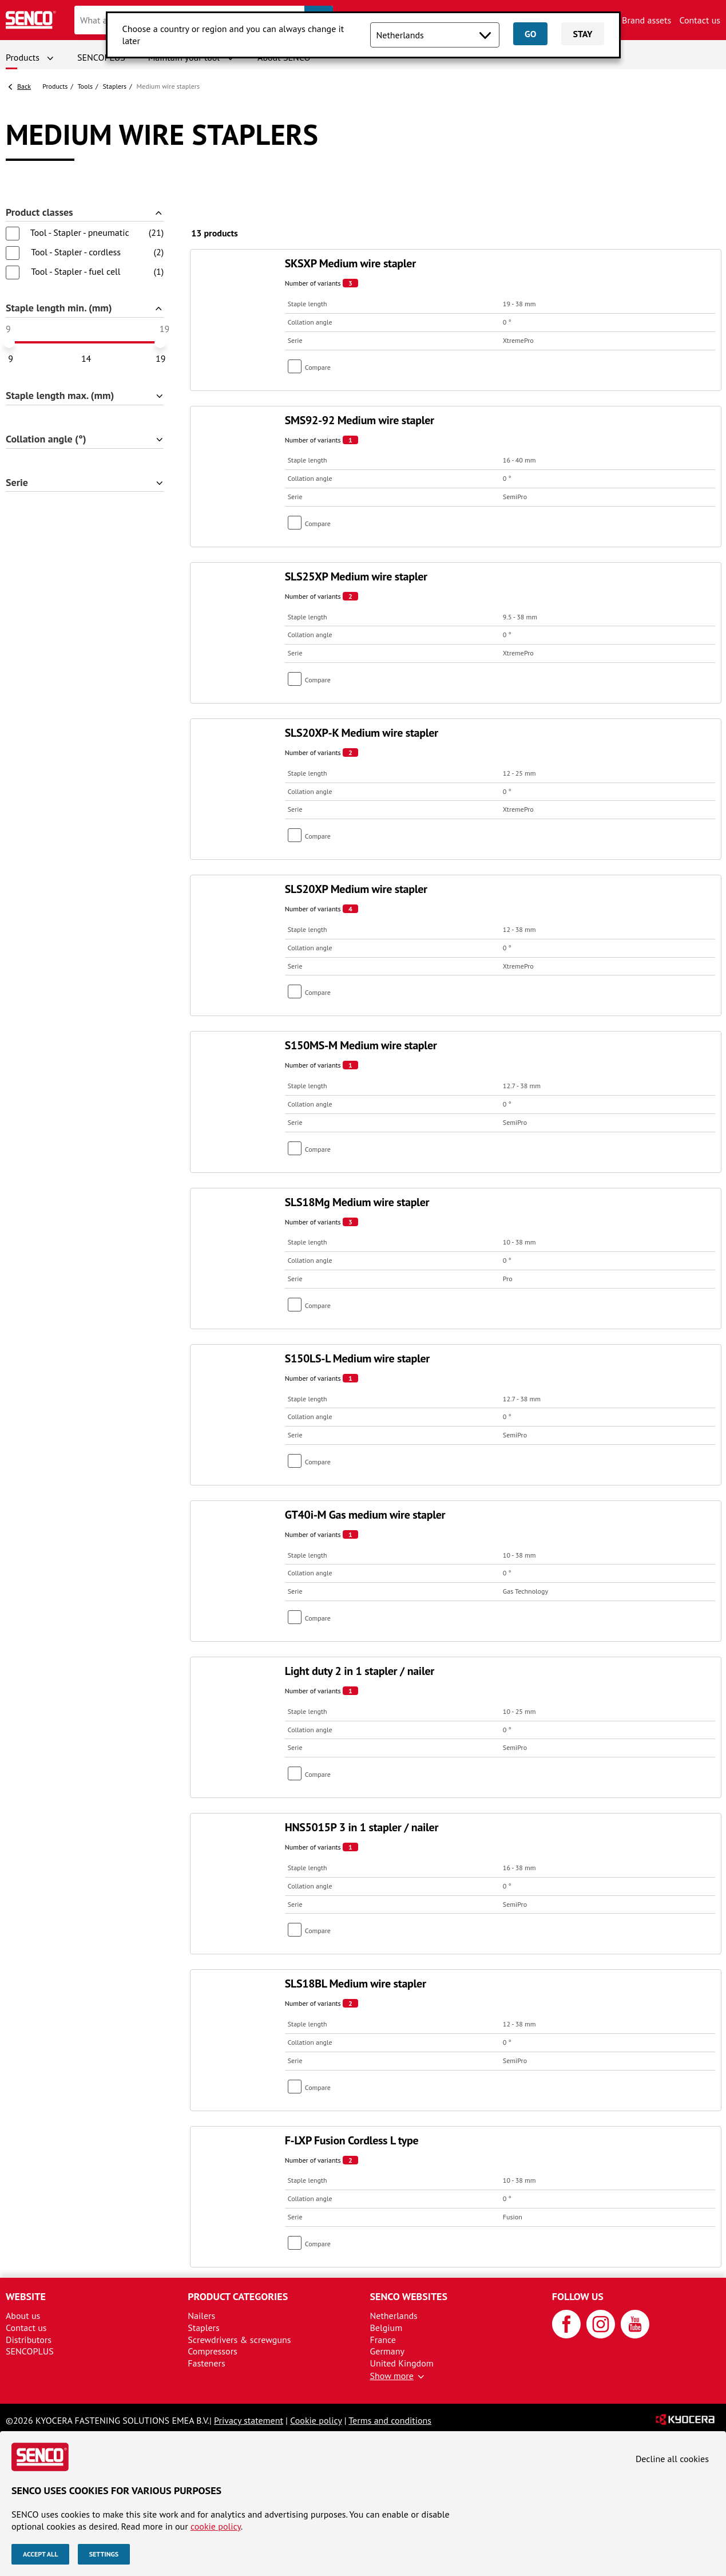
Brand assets (646, 20)
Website (26, 2296)
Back (24, 86)
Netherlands (394, 2315)
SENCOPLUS (101, 57)
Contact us (699, 20)
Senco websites (409, 2296)
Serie (17, 483)
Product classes (39, 213)
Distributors (28, 2339)
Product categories (238, 2296)
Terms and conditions (389, 2420)
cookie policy (216, 2526)
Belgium (386, 2327)
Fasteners (206, 2363)
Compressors (212, 2351)
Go (530, 33)
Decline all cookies (672, 2458)
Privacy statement (248, 2420)
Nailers (201, 2315)
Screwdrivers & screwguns (239, 2339)
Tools (85, 86)
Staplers (115, 86)
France (383, 2339)
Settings (103, 2554)
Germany (387, 2351)
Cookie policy (316, 2420)
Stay (582, 33)
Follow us (578, 2296)
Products (22, 57)
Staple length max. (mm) (60, 396)
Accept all (40, 2554)
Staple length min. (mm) (59, 308)
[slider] (9, 342)
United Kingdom (402, 2363)
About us (23, 2315)
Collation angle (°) (46, 439)
